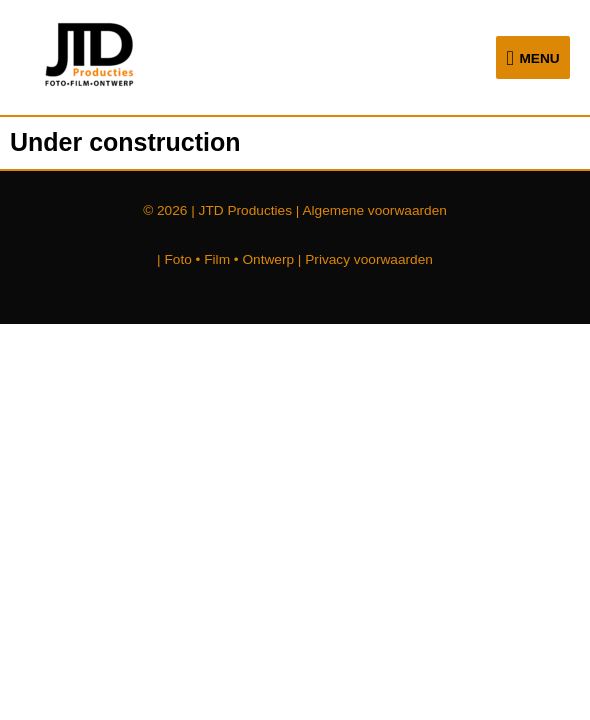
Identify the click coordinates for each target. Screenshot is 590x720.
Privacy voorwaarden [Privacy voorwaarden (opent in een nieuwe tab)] (369, 259)
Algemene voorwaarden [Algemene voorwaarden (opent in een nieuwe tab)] (374, 210)
